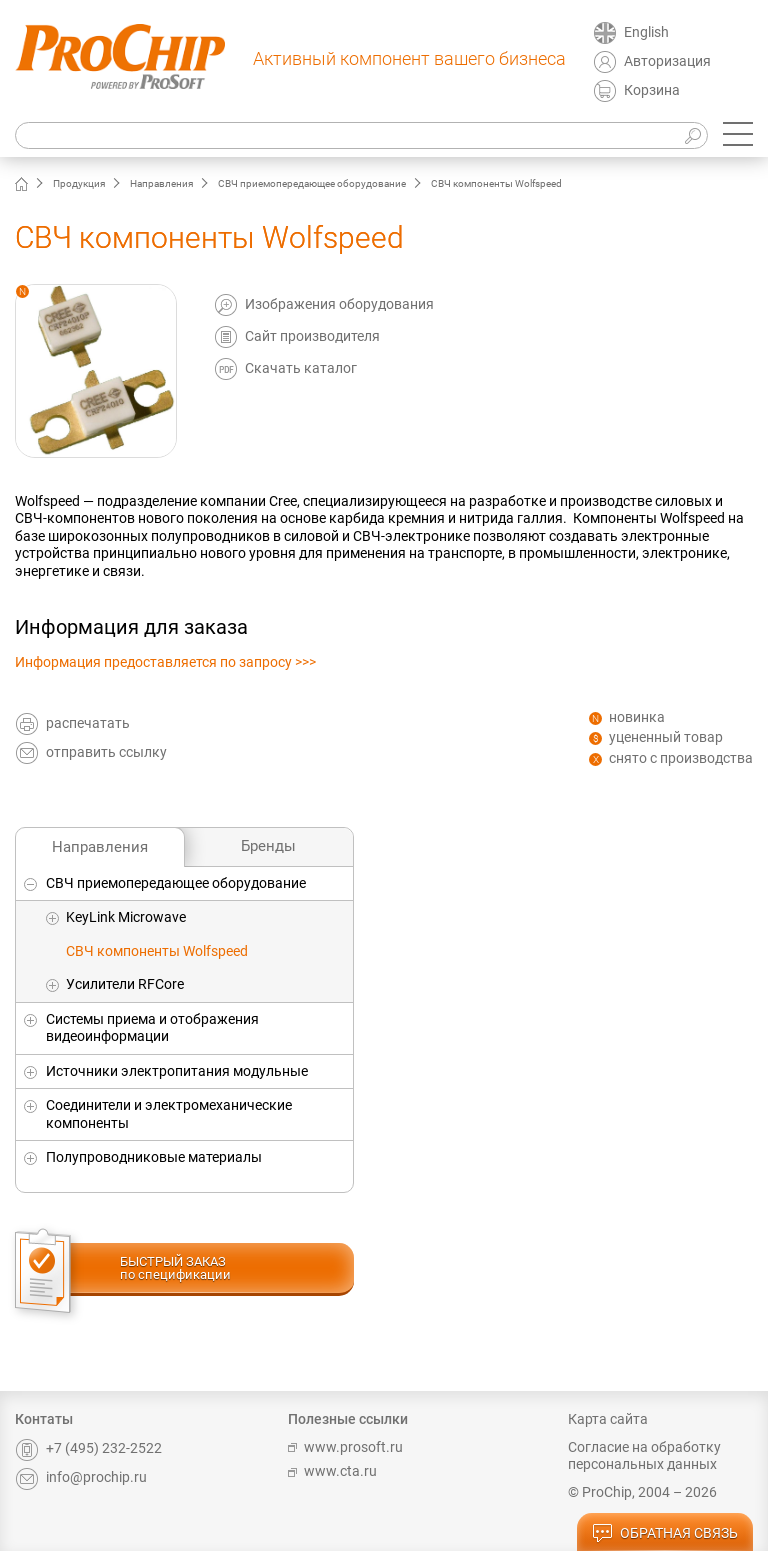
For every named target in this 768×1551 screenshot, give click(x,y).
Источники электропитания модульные (177, 1071)
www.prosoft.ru (345, 1447)
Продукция (79, 183)
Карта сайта (608, 1419)
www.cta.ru (332, 1471)
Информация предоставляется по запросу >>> (165, 662)
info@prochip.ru (81, 1477)
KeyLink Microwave (126, 917)
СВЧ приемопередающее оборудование (312, 183)
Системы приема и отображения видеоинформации (152, 1028)
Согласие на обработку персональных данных (644, 1456)
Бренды (268, 846)
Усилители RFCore (125, 984)
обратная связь (665, 1534)
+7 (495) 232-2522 (88, 1448)
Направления (161, 183)
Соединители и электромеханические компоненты (169, 1114)
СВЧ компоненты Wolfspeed (157, 951)
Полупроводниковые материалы (154, 1157)
